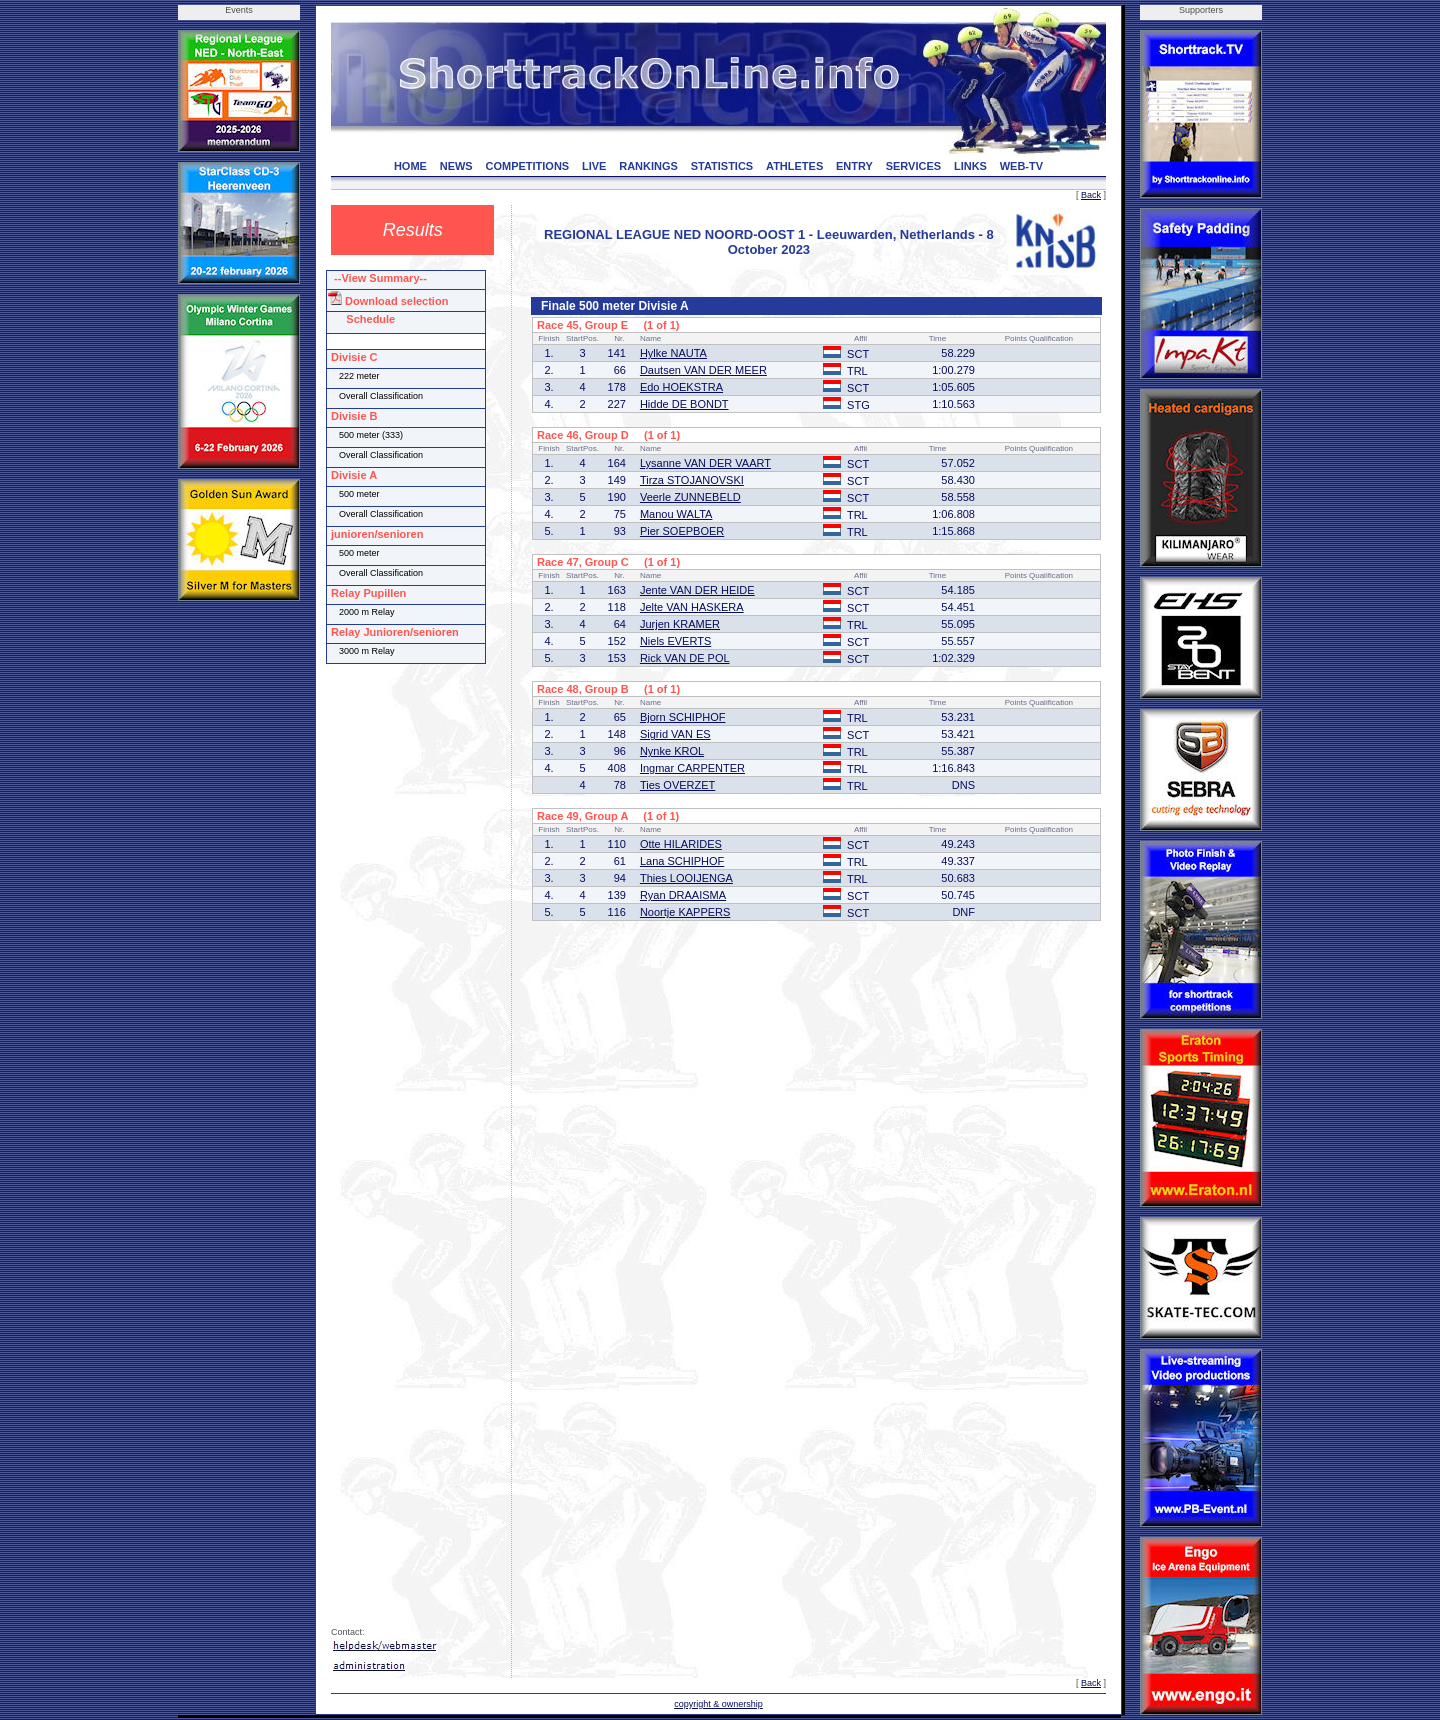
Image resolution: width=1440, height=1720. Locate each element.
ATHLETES (794, 166)
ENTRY (854, 166)
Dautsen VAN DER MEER (703, 370)
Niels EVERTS (675, 641)
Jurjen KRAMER (680, 624)
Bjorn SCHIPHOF (683, 717)
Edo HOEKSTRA (681, 387)
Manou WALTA (676, 514)
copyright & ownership (718, 1704)
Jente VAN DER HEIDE (697, 590)
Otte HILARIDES (681, 844)
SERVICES (913, 166)
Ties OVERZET (677, 785)
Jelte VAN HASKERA (692, 607)
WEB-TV (1021, 166)
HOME (410, 166)
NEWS (456, 166)
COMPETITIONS (527, 166)
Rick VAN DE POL (685, 658)
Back (1091, 195)
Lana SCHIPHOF (682, 861)
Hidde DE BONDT (684, 404)
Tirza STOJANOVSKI (692, 480)
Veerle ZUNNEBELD (690, 497)
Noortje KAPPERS (685, 912)
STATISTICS (722, 166)
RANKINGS (648, 166)
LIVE (594, 166)
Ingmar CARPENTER (692, 768)
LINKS (970, 166)
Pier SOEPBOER (682, 531)
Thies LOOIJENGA (686, 878)
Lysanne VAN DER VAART (705, 463)
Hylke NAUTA (673, 353)
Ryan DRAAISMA (683, 895)
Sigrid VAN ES (675, 734)
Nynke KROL (672, 751)
